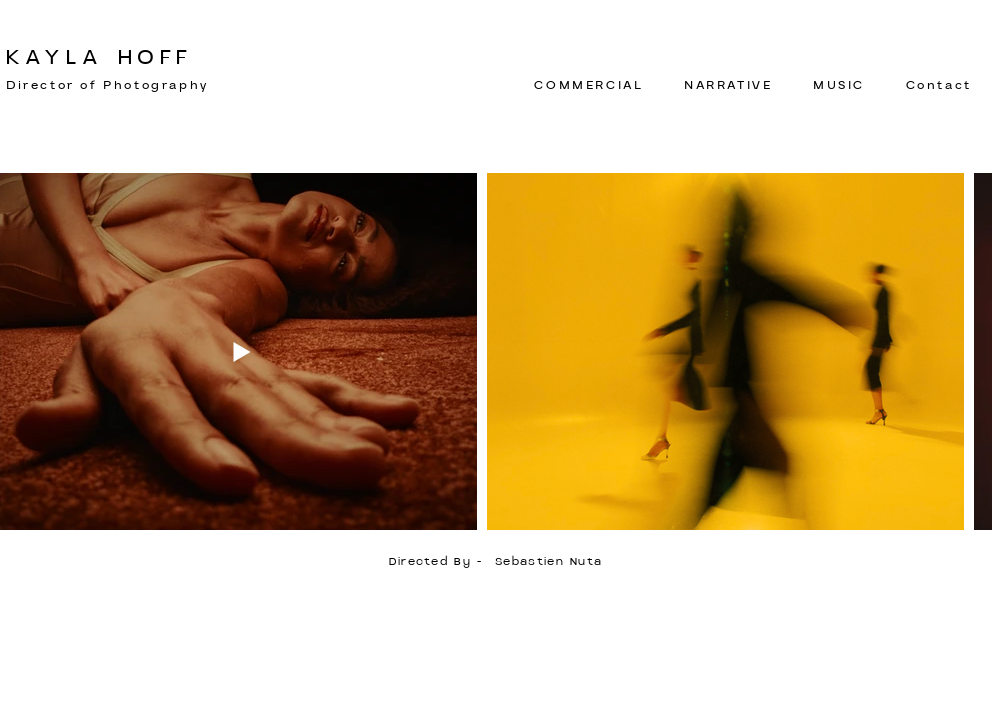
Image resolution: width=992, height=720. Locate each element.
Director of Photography (107, 85)
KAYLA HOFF (99, 58)
